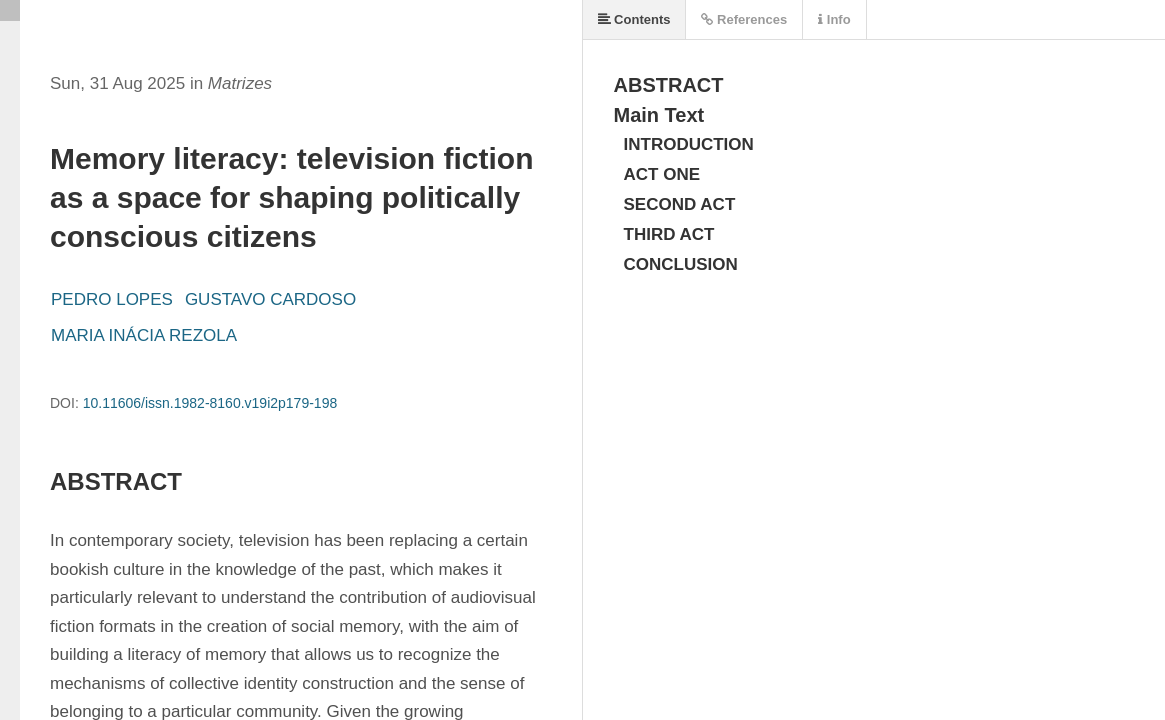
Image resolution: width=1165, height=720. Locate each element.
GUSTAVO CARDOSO (270, 299)
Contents (634, 19)
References (744, 19)
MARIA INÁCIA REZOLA (144, 335)
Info (834, 19)
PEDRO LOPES (112, 299)
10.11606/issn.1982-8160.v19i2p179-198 (210, 403)
